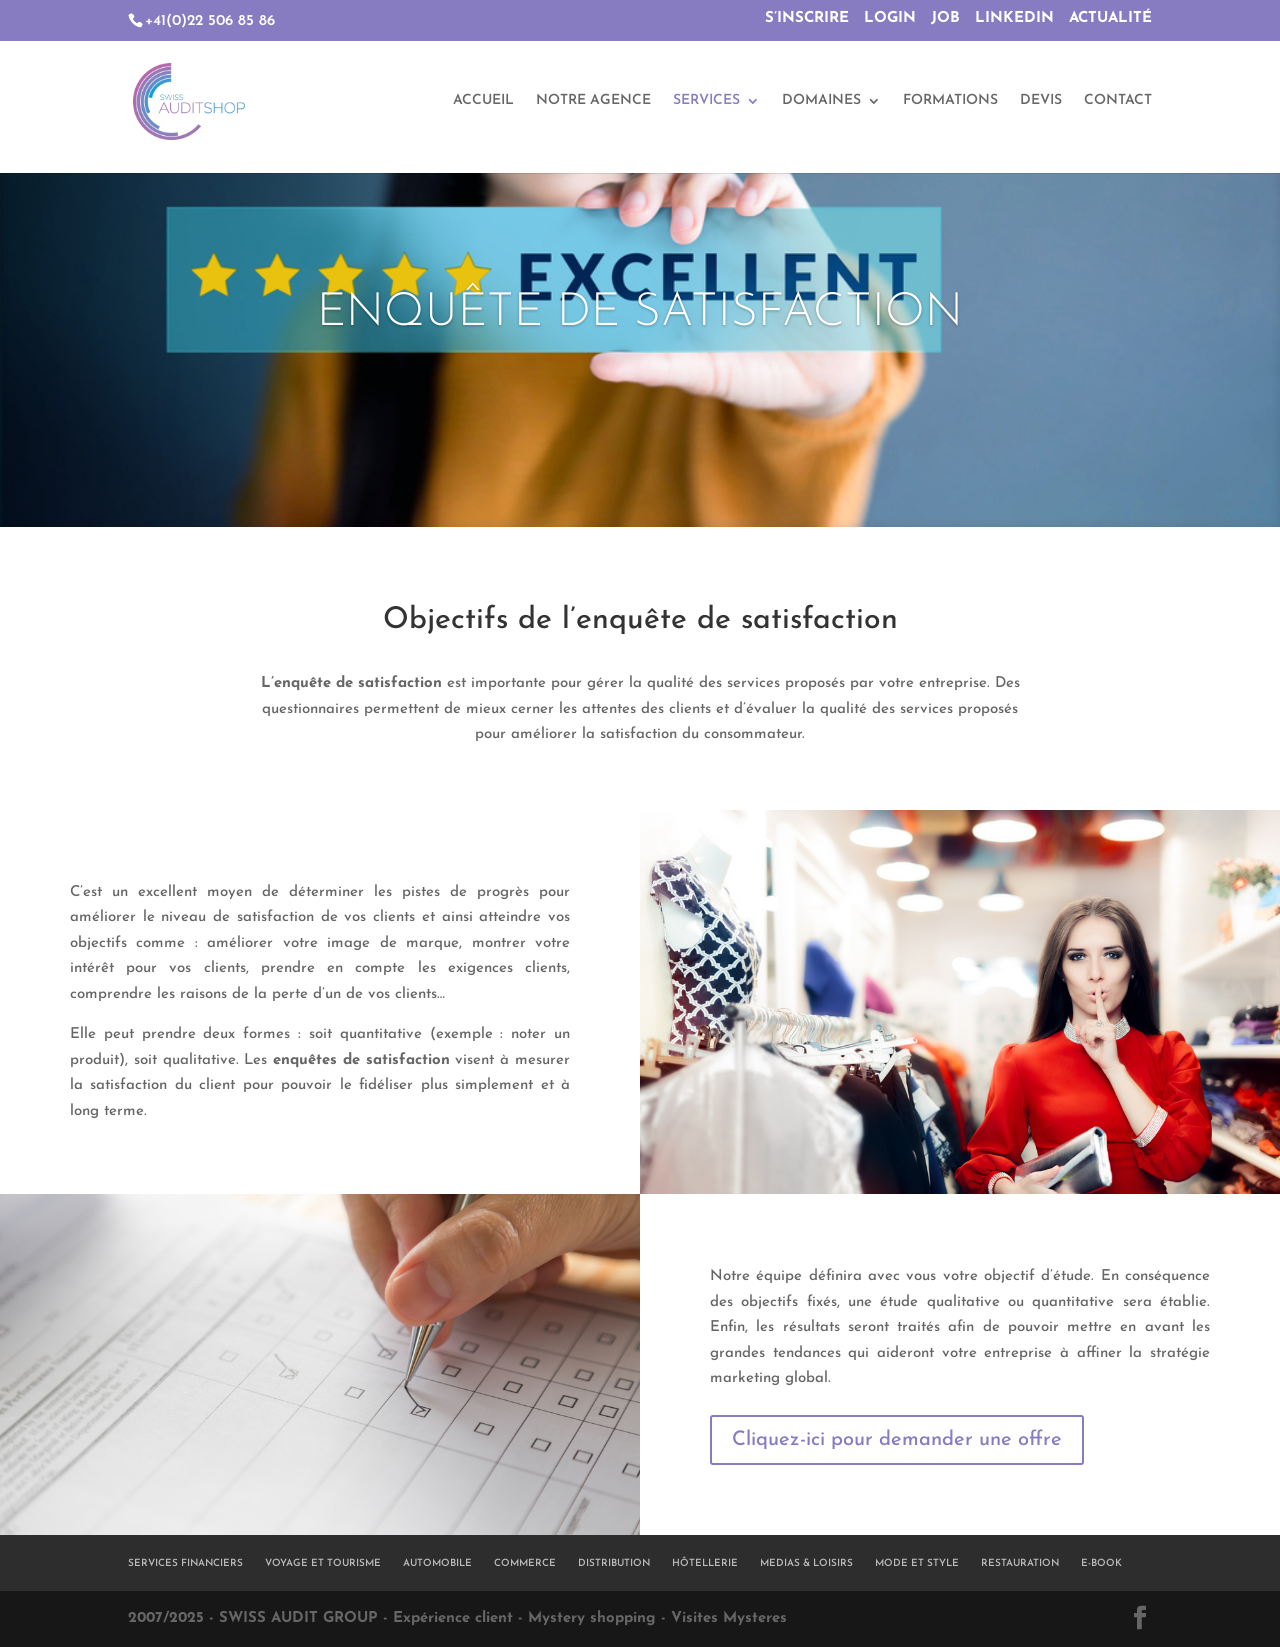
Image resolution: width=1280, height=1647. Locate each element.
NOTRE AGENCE (593, 102)
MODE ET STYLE (917, 1563)
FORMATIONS (950, 102)
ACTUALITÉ (1110, 18)
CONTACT (1118, 102)
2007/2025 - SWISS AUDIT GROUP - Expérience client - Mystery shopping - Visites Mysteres (457, 1618)
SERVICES (706, 102)
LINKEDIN (1014, 18)
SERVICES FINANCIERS (185, 1563)
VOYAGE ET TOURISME (323, 1563)
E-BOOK (1101, 1563)
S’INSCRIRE (807, 18)
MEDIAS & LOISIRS (806, 1563)
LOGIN (890, 18)
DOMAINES (821, 102)
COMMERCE (525, 1563)
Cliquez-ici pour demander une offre (897, 1440)
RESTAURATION (1020, 1563)
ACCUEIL (483, 102)
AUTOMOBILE (437, 1563)
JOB (945, 18)
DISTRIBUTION (614, 1563)
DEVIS (1041, 102)
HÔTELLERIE (705, 1563)
